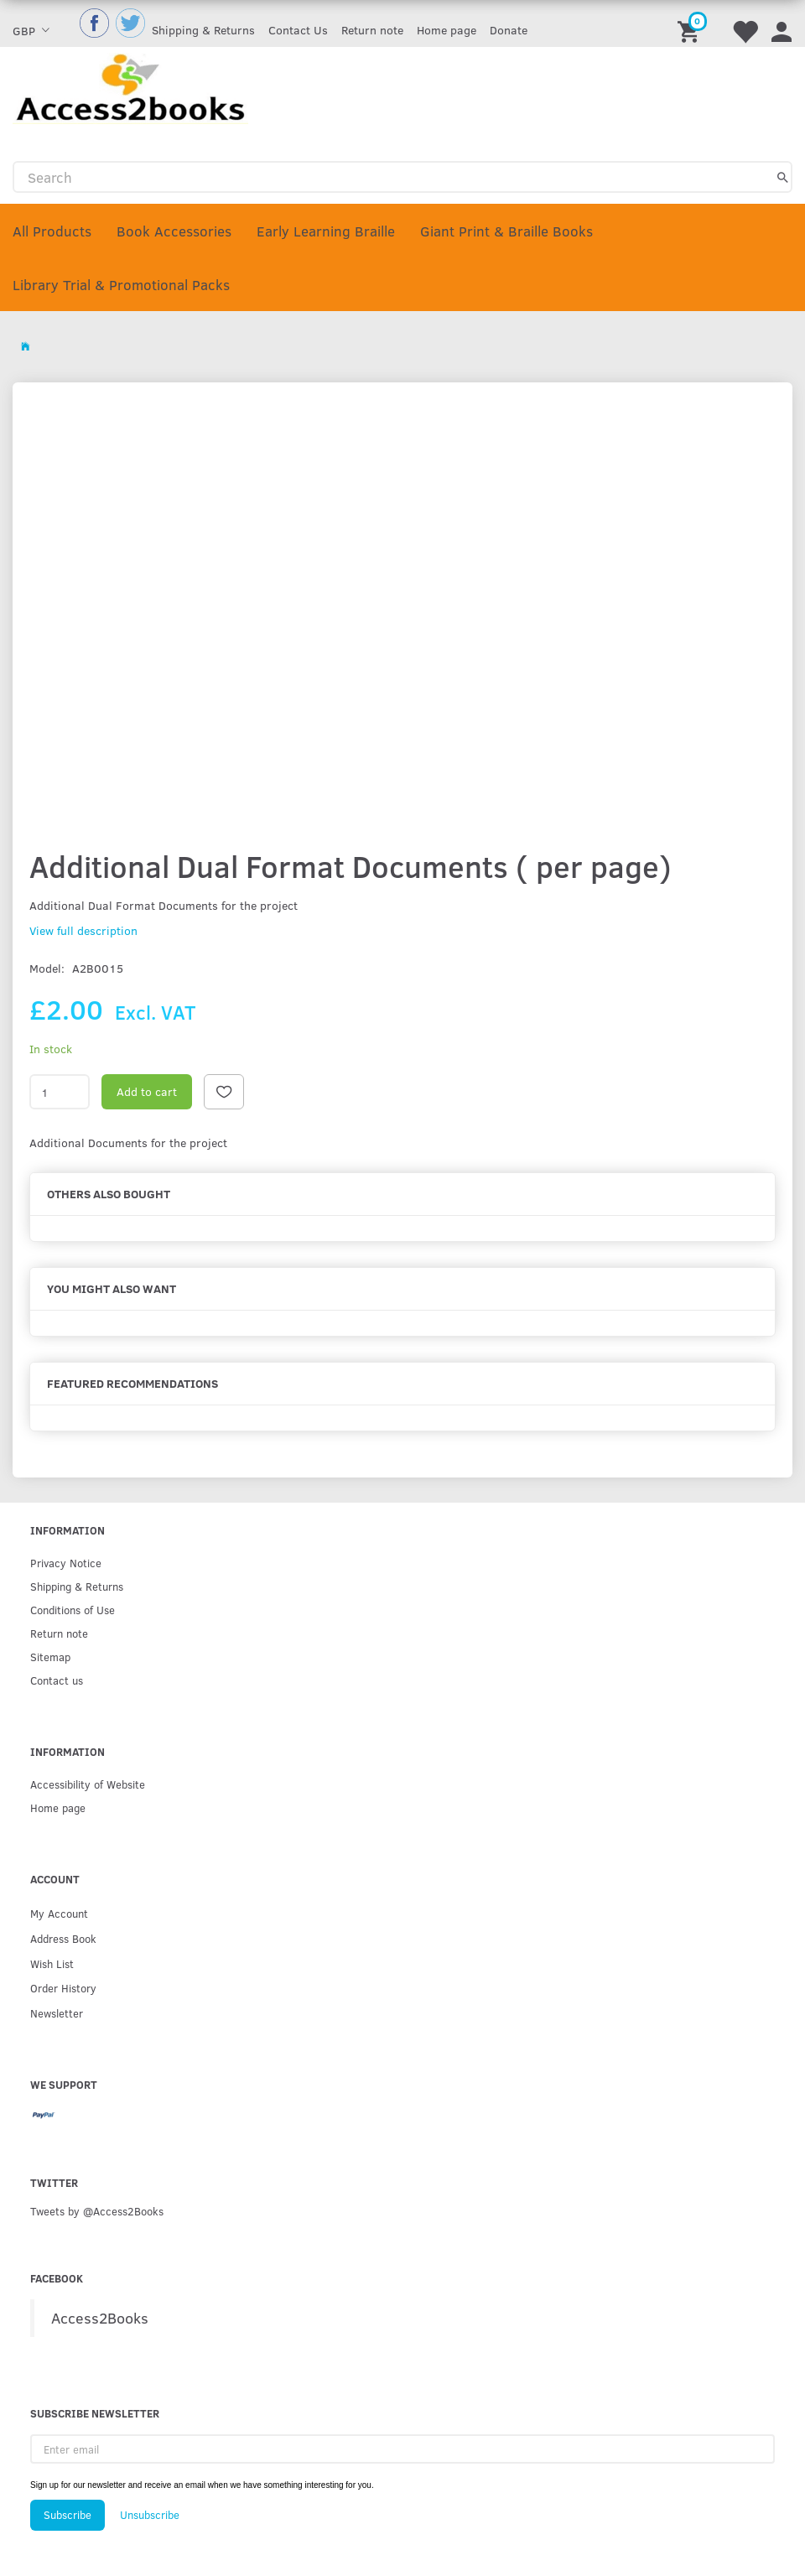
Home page (446, 30)
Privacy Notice (65, 1562)
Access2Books (99, 2318)
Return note (372, 30)
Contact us (56, 1680)
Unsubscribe (149, 2514)
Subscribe (67, 2514)
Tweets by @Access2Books (97, 2211)
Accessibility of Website (87, 1784)
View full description (83, 930)
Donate (508, 30)
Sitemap (50, 1656)
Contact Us (298, 30)
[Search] (782, 177)
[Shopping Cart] (691, 23)
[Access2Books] (130, 87)
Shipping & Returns (203, 30)
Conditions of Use (72, 1609)
